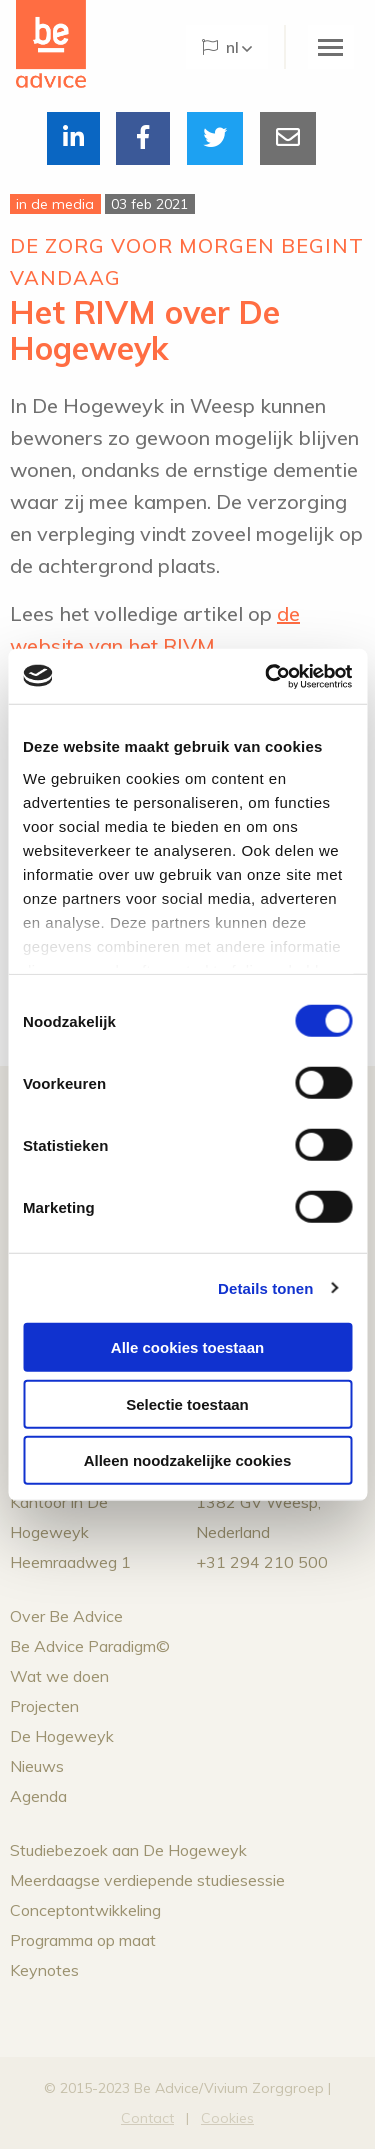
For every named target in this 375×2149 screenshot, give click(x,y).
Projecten (44, 1706)
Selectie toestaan (187, 1403)
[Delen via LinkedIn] (73, 138)
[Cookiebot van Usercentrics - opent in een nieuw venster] (267, 676)
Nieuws (37, 1766)
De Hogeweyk (62, 1736)
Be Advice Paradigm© (90, 1646)
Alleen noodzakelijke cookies (188, 1460)
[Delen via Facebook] (143, 138)
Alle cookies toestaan (187, 1347)
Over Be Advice (66, 1616)
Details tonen (265, 1287)
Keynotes (44, 1970)
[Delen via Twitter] (215, 138)
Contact (147, 2118)
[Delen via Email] (288, 138)
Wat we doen (59, 1676)
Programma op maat (83, 1940)
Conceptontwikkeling (85, 1910)
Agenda (38, 1796)
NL (220, 47)
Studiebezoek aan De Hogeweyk (128, 1850)
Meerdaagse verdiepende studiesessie (147, 1880)
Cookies (227, 2118)
